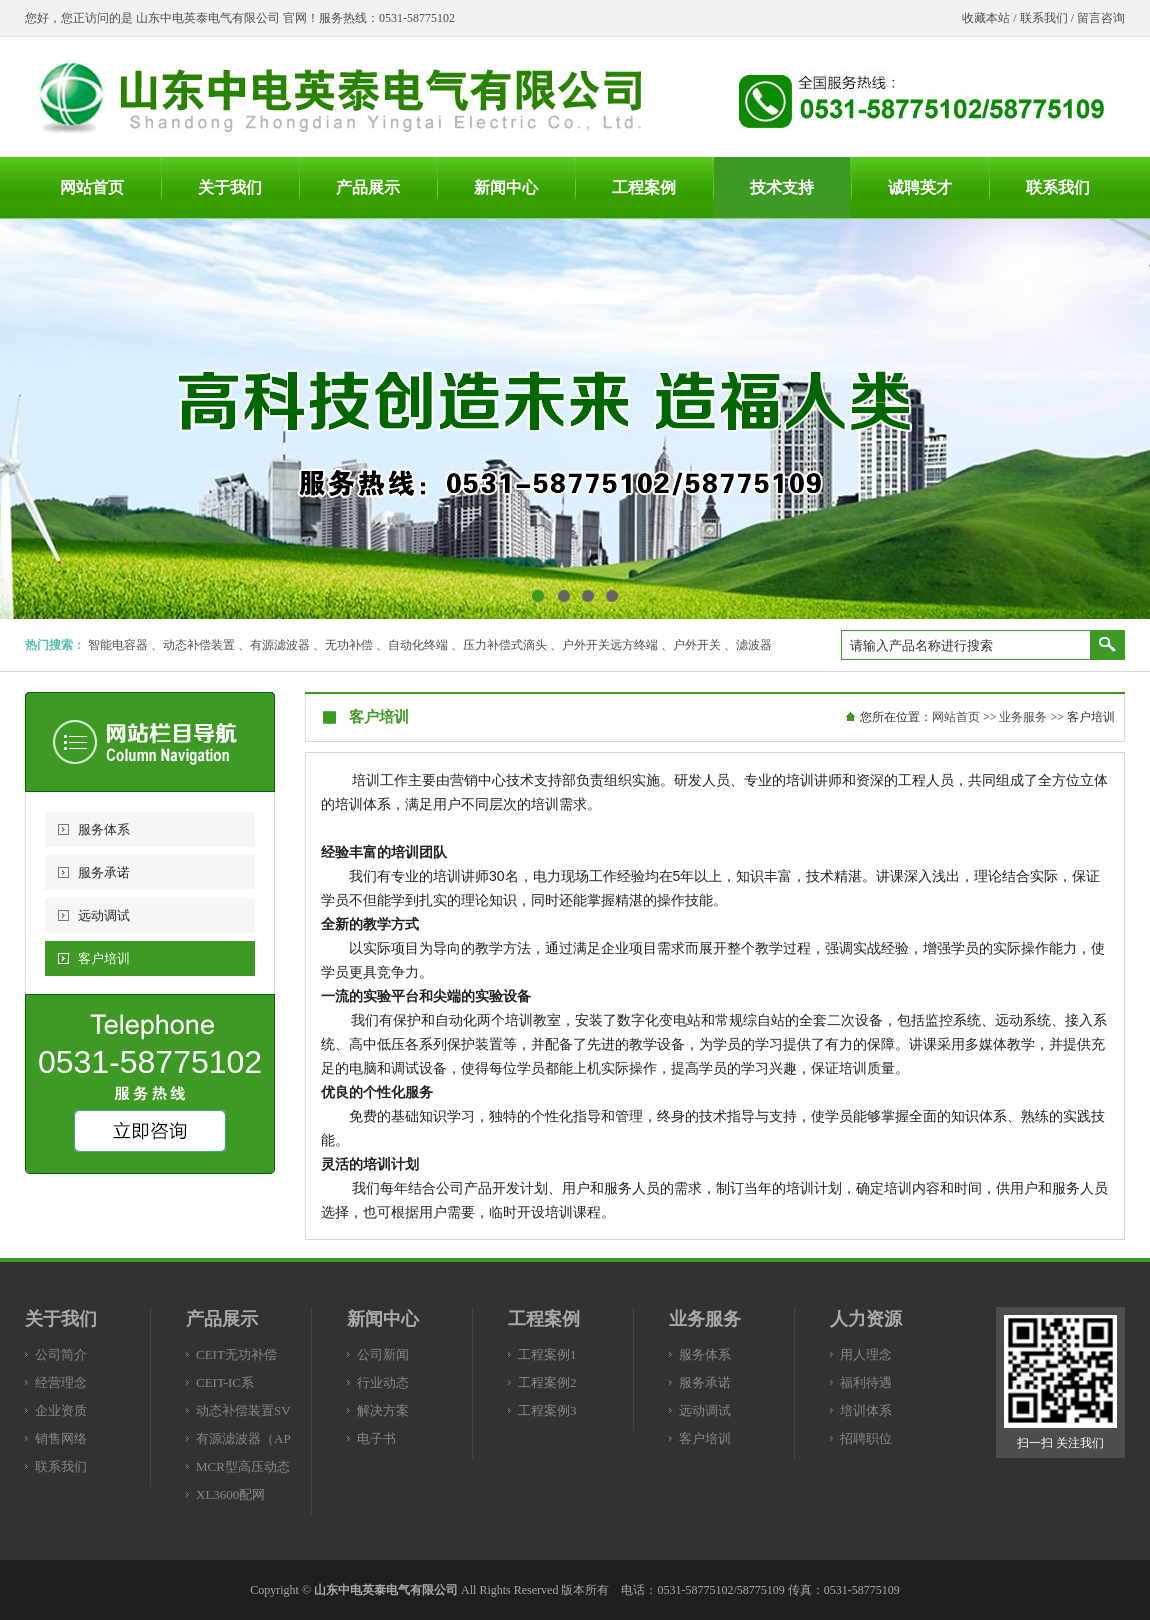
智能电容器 (118, 645)
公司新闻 (383, 1354)
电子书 (376, 1438)
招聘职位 (866, 1438)
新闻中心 (383, 1319)
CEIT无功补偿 (236, 1354)
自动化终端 (418, 645)
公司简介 (61, 1354)
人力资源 (866, 1319)
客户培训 (104, 958)
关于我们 (61, 1319)
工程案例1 (547, 1354)
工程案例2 (547, 1382)
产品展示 (222, 1319)
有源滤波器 (280, 645)
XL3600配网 (230, 1494)
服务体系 (104, 829)
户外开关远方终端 (610, 645)
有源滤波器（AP (243, 1438)
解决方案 (383, 1410)
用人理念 (866, 1354)
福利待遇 (866, 1382)
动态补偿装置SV (243, 1410)
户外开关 (697, 645)
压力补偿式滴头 (505, 645)
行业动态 (383, 1382)
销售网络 (61, 1438)
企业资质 (61, 1410)
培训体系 (866, 1410)
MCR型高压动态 (243, 1466)
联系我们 (1044, 18)
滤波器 (754, 645)
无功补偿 (349, 645)
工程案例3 (547, 1410)
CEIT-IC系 (225, 1382)
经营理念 (61, 1382)
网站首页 (956, 717)
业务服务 (1023, 717)
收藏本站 (986, 18)
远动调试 (104, 915)
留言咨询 (1101, 18)
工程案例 (544, 1319)
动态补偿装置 (199, 645)
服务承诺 (104, 872)
